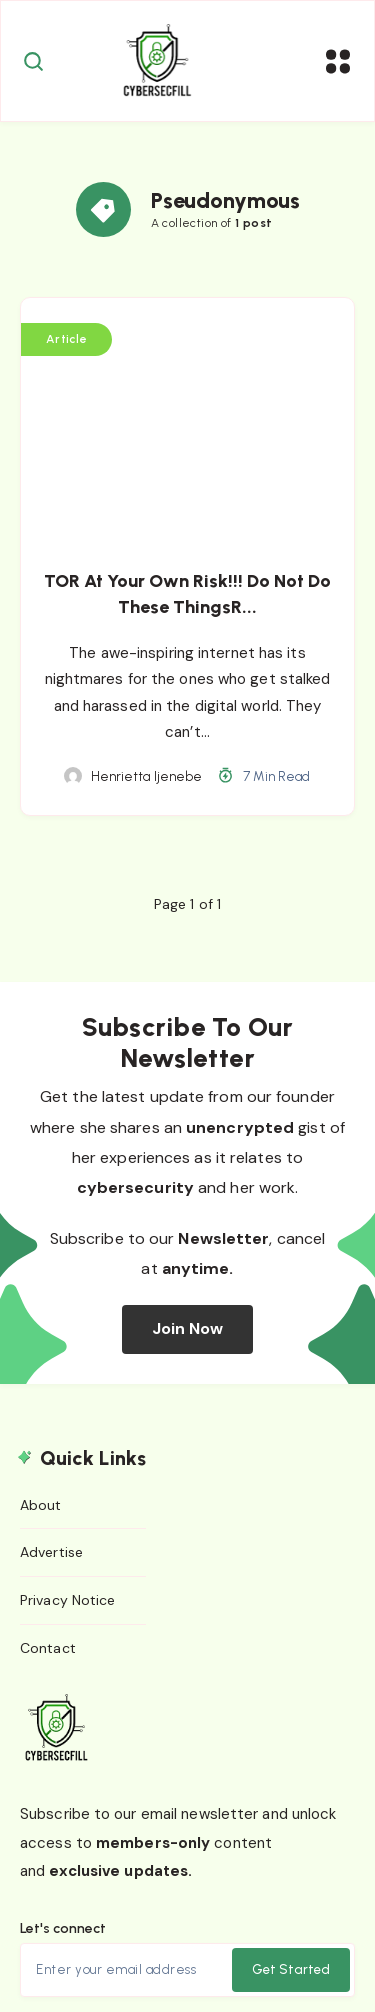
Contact (48, 1648)
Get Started (291, 1969)
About (41, 1505)
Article (66, 339)
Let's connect (63, 1928)
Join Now (188, 1328)
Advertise (51, 1552)
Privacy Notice (67, 1600)
